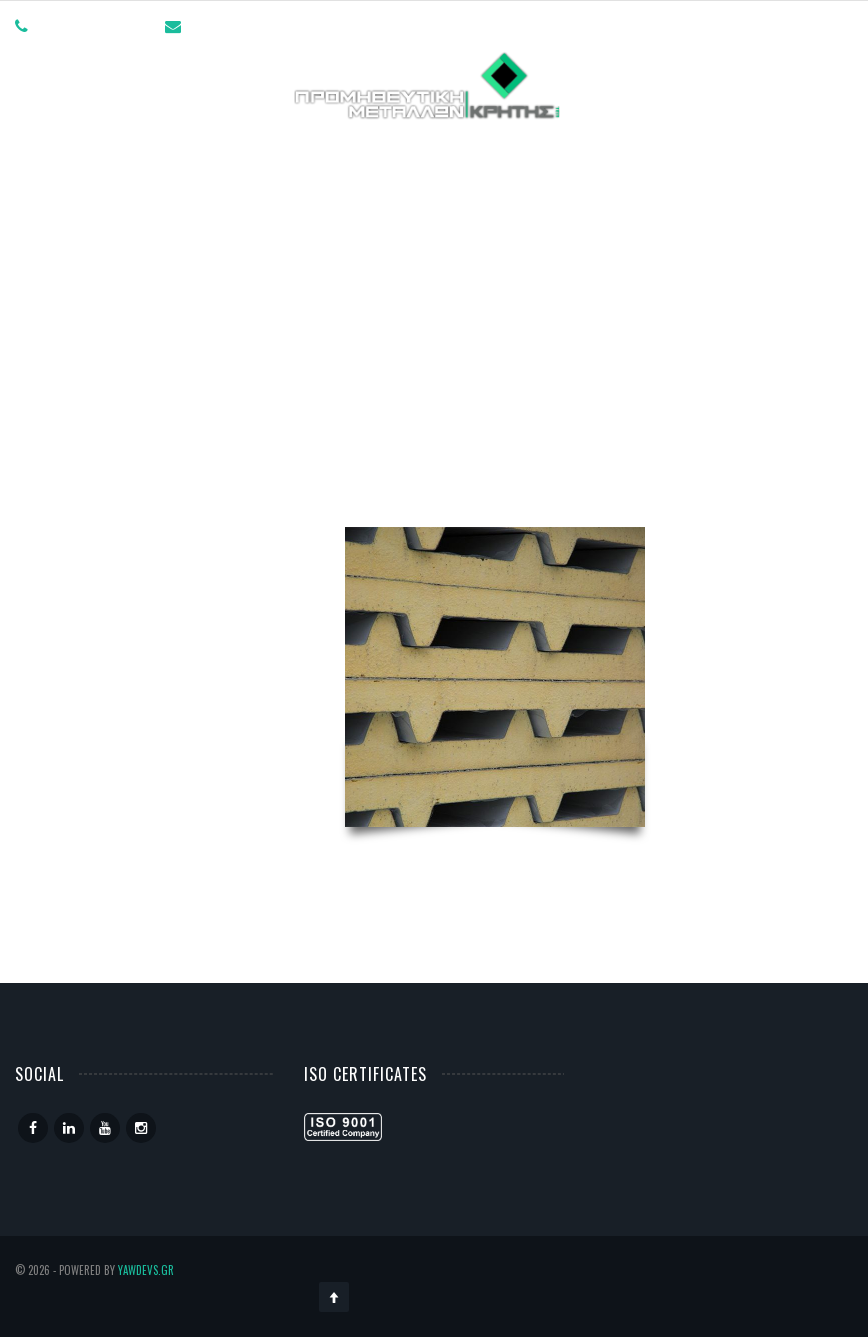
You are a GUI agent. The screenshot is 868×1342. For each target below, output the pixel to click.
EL (742, 156)
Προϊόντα (538, 156)
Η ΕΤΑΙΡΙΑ (237, 156)
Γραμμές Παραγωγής (387, 156)
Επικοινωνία (654, 156)
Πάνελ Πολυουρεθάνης (495, 428)
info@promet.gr (241, 25)
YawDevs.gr (146, 1270)
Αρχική (143, 156)
